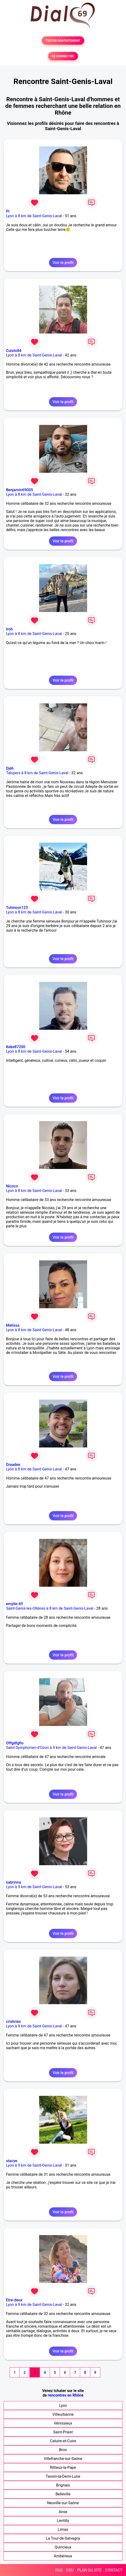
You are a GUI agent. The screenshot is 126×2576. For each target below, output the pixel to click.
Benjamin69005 (19, 490)
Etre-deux (14, 2300)
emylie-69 (14, 1604)
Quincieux (62, 2547)
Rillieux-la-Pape (63, 2467)
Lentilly (63, 2520)
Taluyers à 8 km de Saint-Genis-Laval (37, 773)
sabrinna (13, 1882)
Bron (63, 2450)
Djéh (10, 768)
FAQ (58, 2570)
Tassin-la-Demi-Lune (63, 2476)
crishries (13, 2021)
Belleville (63, 2494)
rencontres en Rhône (66, 2395)
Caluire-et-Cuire (63, 2441)
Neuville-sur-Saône (63, 2503)
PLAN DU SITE (89, 2570)
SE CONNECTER (63, 56)
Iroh (9, 629)
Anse (63, 2511)
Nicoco (12, 1186)
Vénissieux (63, 2423)
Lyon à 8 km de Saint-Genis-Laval (34, 216)
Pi (7, 211)
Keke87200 (15, 1047)
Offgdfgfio (15, 1743)
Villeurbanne (62, 2414)
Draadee (13, 1464)
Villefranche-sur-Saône (63, 2458)
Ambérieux (63, 2556)
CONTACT (113, 2570)
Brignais (63, 2485)
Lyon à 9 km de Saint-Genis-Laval (34, 1887)
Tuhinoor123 (17, 907)
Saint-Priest (63, 2432)
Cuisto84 (13, 350)
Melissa (12, 1325)
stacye (11, 2161)
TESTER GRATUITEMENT (63, 40)
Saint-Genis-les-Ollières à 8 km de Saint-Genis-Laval (49, 1608)
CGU (70, 2570)
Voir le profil (63, 262)
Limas (63, 2529)
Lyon (63, 2405)
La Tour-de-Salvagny (63, 2538)
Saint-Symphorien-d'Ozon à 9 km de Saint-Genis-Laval (51, 1747)
